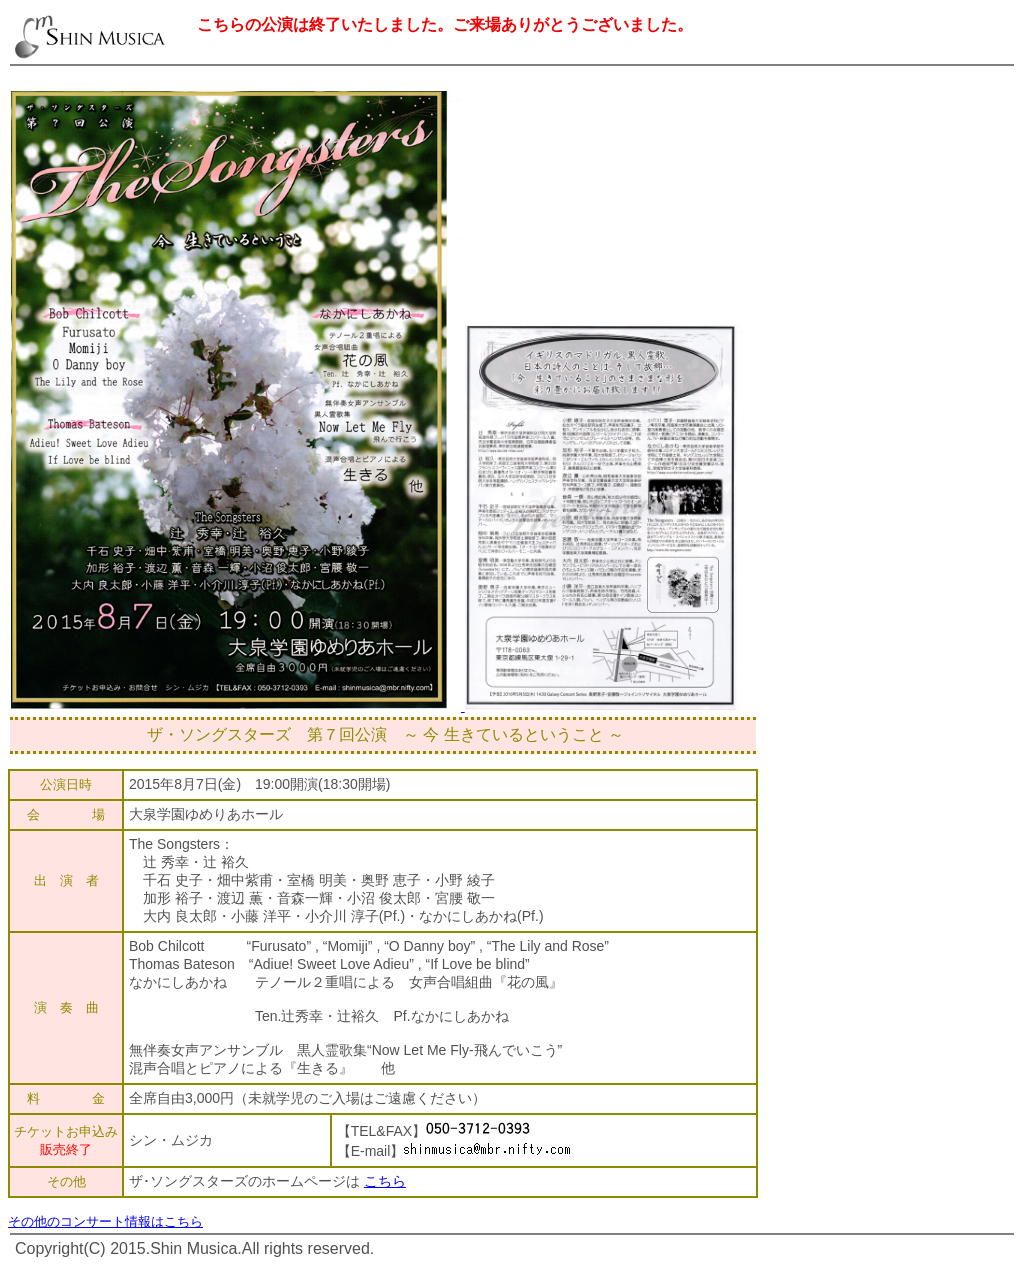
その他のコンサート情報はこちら (105, 1221)
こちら (385, 1181)
